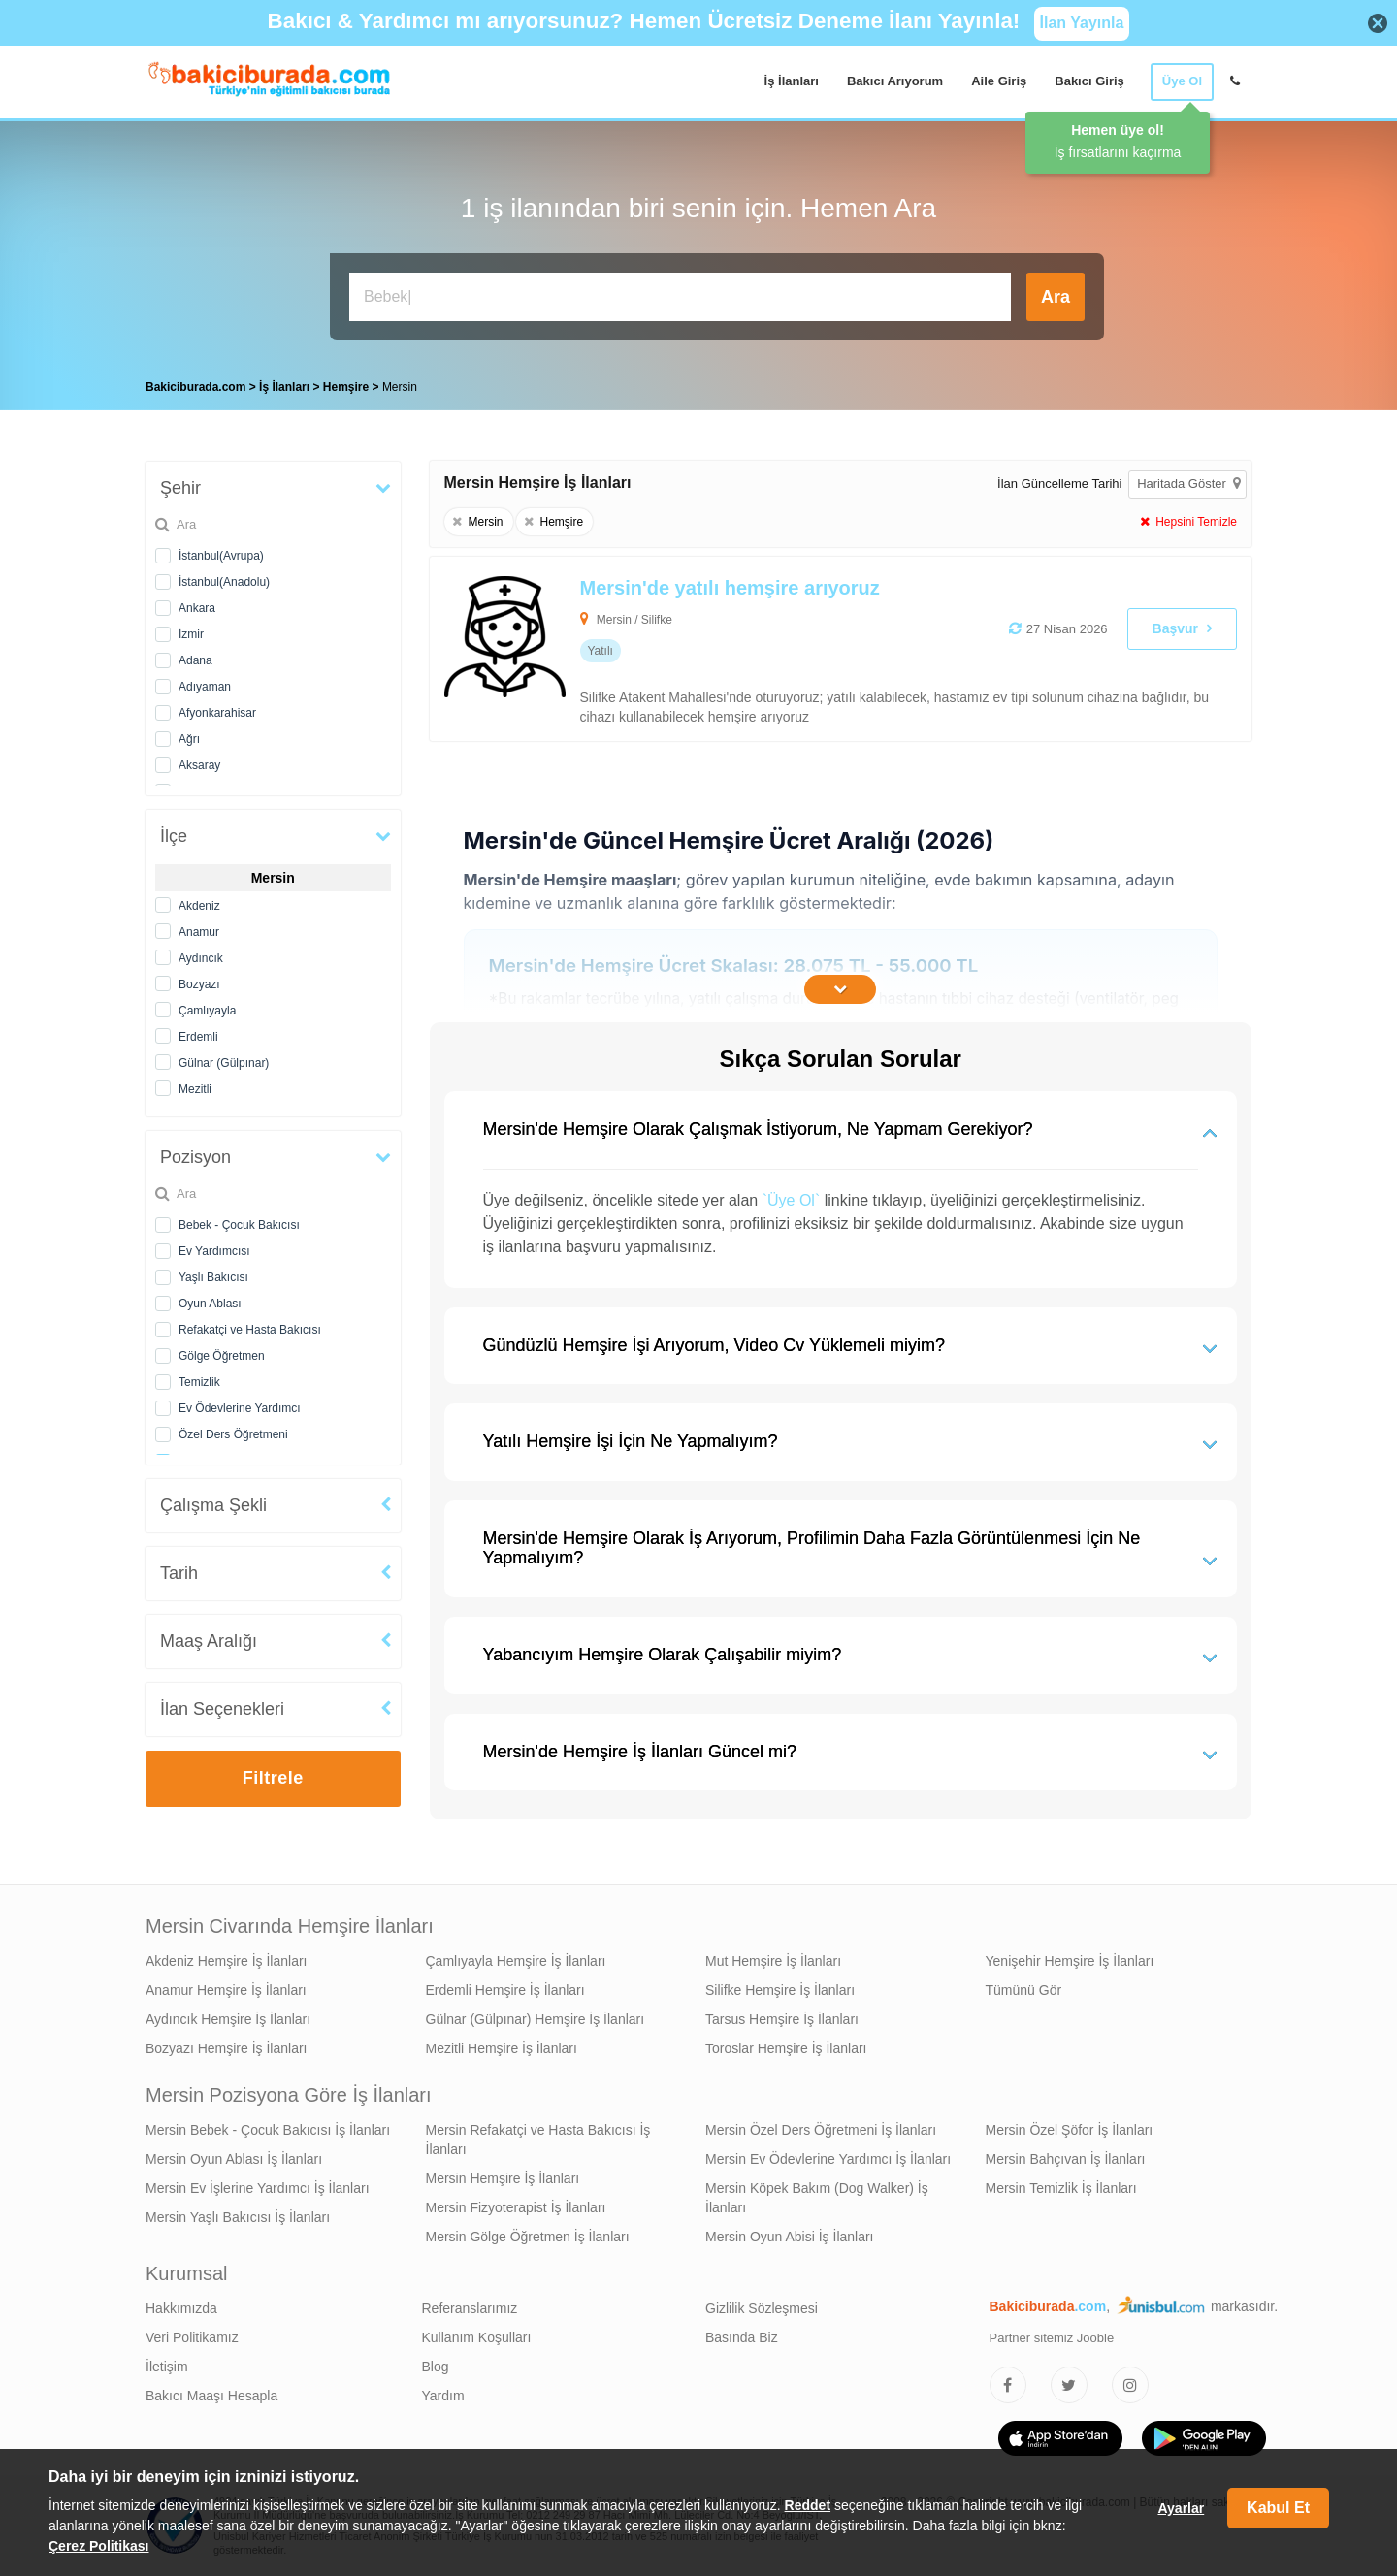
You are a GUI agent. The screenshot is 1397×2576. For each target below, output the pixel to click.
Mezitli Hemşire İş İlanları (501, 2048)
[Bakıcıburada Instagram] (1130, 2385)
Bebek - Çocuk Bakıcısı (239, 1225)
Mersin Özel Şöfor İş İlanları (1069, 2130)
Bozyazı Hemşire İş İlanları (227, 2048)
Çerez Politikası (99, 2546)
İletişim (167, 2366)
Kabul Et (1278, 2507)
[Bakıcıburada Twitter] (1069, 2385)
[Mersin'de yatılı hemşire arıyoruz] (759, 649)
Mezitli (195, 1089)
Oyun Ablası (210, 1303)
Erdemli (198, 1037)
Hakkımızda (181, 2308)
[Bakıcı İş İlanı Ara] (680, 297)
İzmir (191, 634)
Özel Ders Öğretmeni (233, 1434)
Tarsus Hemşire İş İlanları (782, 2019)
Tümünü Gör (1024, 1990)
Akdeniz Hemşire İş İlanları (227, 1961)
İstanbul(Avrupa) (221, 556)
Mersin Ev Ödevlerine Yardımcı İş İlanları (828, 2159)
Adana (195, 660)
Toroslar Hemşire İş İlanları (786, 2048)
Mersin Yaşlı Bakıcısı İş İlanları (238, 2217)
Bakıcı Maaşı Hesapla (211, 2395)
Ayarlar (1180, 2508)
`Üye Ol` (792, 1200)
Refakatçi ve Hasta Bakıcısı (250, 1329)
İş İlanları (791, 81)
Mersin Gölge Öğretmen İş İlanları (528, 2236)
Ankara (197, 608)
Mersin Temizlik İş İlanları (1061, 2188)
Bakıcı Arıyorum (895, 81)
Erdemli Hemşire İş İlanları (505, 1990)
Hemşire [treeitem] (348, 387)
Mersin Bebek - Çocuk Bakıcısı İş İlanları (268, 2130)
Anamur (199, 932)
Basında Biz (741, 2337)
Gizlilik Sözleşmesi (761, 2308)
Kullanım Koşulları (477, 2337)
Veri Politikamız (192, 2337)
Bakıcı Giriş (1089, 81)
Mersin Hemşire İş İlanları (503, 2178)
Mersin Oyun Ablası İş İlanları (234, 2159)
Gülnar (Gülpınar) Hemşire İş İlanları (535, 2019)
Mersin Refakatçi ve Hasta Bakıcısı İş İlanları (538, 2139)
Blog (435, 2366)
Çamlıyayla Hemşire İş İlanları (516, 1961)
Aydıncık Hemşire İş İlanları (228, 2019)
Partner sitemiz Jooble (1052, 2338)
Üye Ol (1182, 81)
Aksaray (199, 765)
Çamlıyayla (207, 1010)
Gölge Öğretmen (222, 1356)
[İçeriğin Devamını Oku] (840, 989)
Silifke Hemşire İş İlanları (780, 1990)
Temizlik (199, 1382)
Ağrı (189, 739)
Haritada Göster (1188, 483)
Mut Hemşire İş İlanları (773, 1961)
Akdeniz (199, 906)
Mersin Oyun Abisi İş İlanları (789, 2236)
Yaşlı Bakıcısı (213, 1277)
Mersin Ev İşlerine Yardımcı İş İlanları (258, 2188)
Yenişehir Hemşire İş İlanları (1070, 1961)
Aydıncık (201, 958)
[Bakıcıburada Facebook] (1008, 2385)
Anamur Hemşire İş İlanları (226, 1990)
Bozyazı (199, 984)
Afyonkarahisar (217, 713)
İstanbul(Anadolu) (224, 582)
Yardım (443, 2395)
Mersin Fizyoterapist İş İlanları (516, 2207)
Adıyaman (205, 686)
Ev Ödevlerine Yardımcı (240, 1408)
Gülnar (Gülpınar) (224, 1063)
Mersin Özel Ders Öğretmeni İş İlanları (820, 2130)
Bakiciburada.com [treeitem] (195, 387)
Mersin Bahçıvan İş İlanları (1066, 2159)
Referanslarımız (470, 2308)
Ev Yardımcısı (214, 1251)
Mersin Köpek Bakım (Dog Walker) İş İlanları (816, 2197)
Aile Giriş (998, 81)
